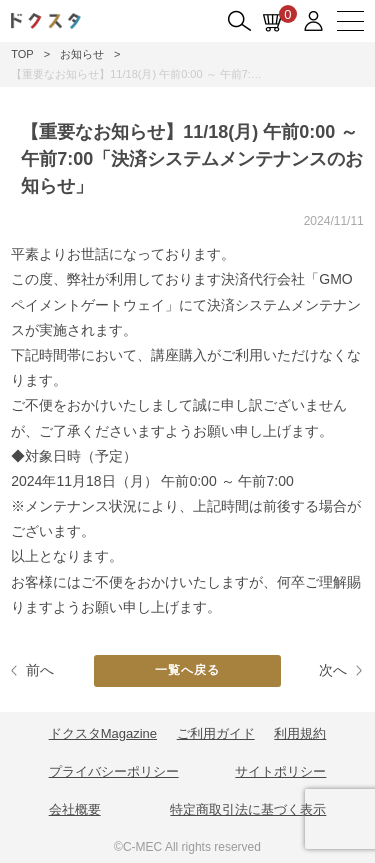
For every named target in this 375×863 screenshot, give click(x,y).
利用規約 (300, 733)
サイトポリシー (280, 771)
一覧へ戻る (187, 670)
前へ (40, 670)
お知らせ (82, 54)
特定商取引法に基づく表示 (248, 809)
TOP (22, 54)
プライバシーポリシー (114, 771)
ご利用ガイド (216, 733)
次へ (333, 670)
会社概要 (75, 809)
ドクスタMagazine (103, 733)
